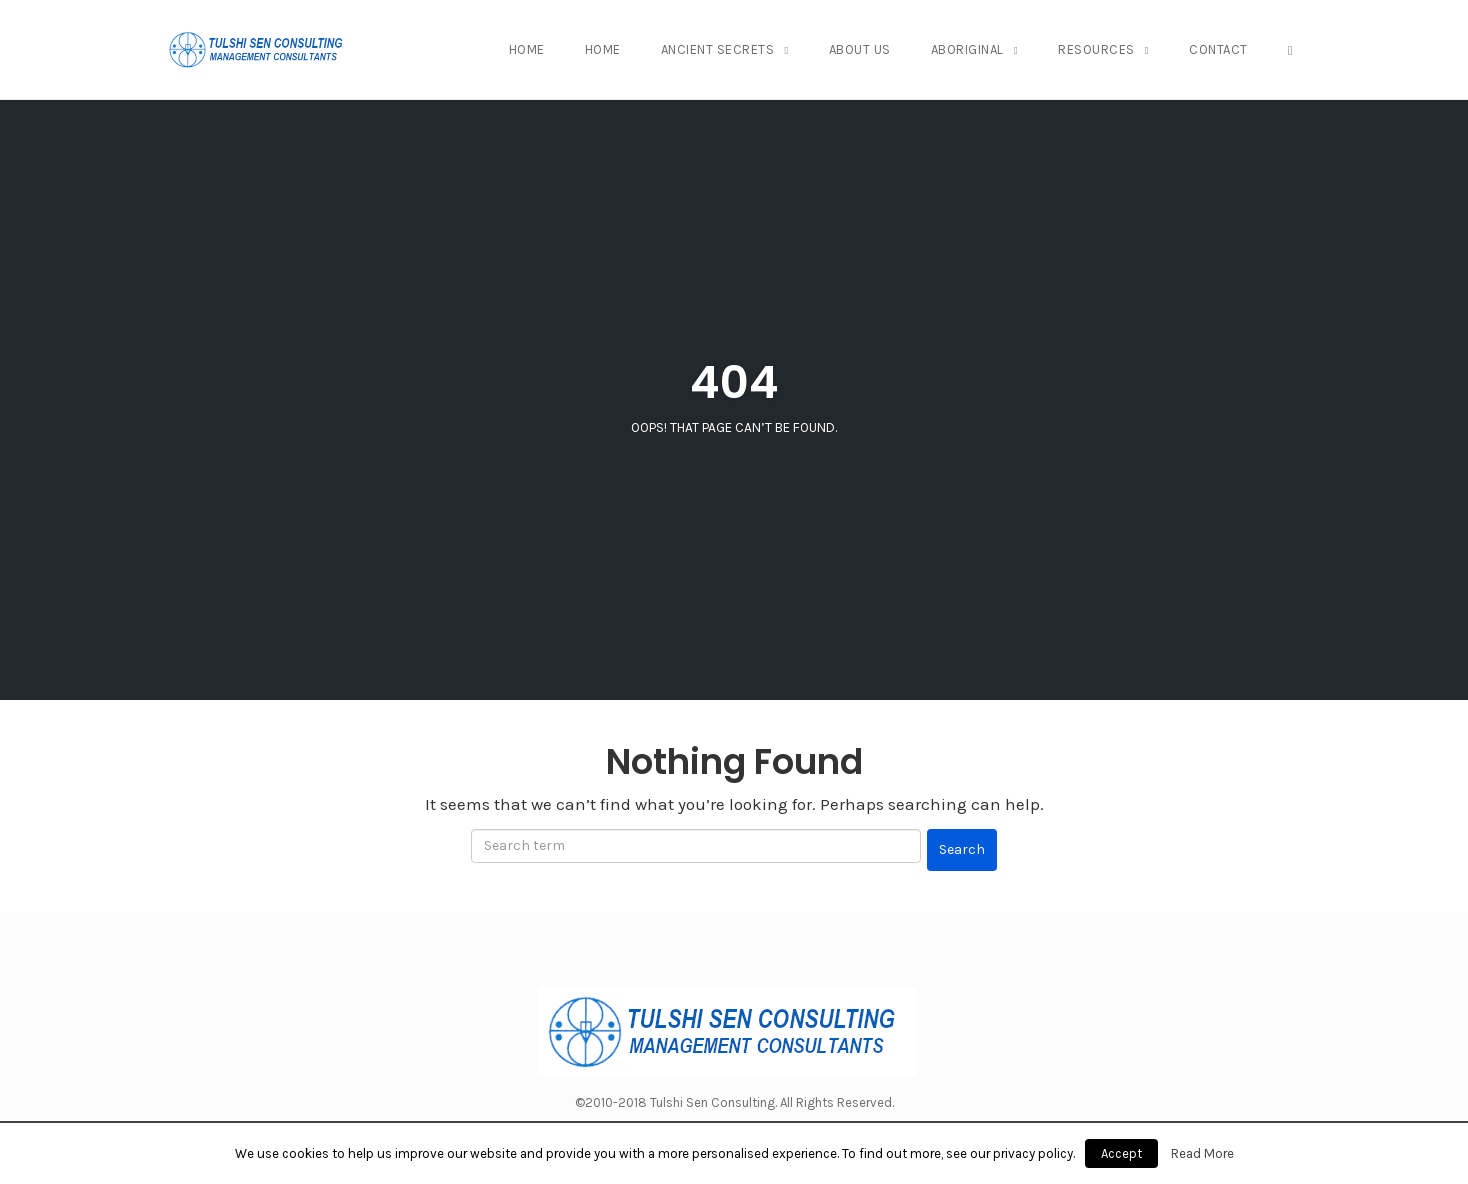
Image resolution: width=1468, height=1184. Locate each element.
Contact (1218, 49)
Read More (1202, 1153)
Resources (1096, 49)
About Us (860, 49)
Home (527, 49)
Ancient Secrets (718, 49)
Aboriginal (967, 49)
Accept (1121, 1153)
